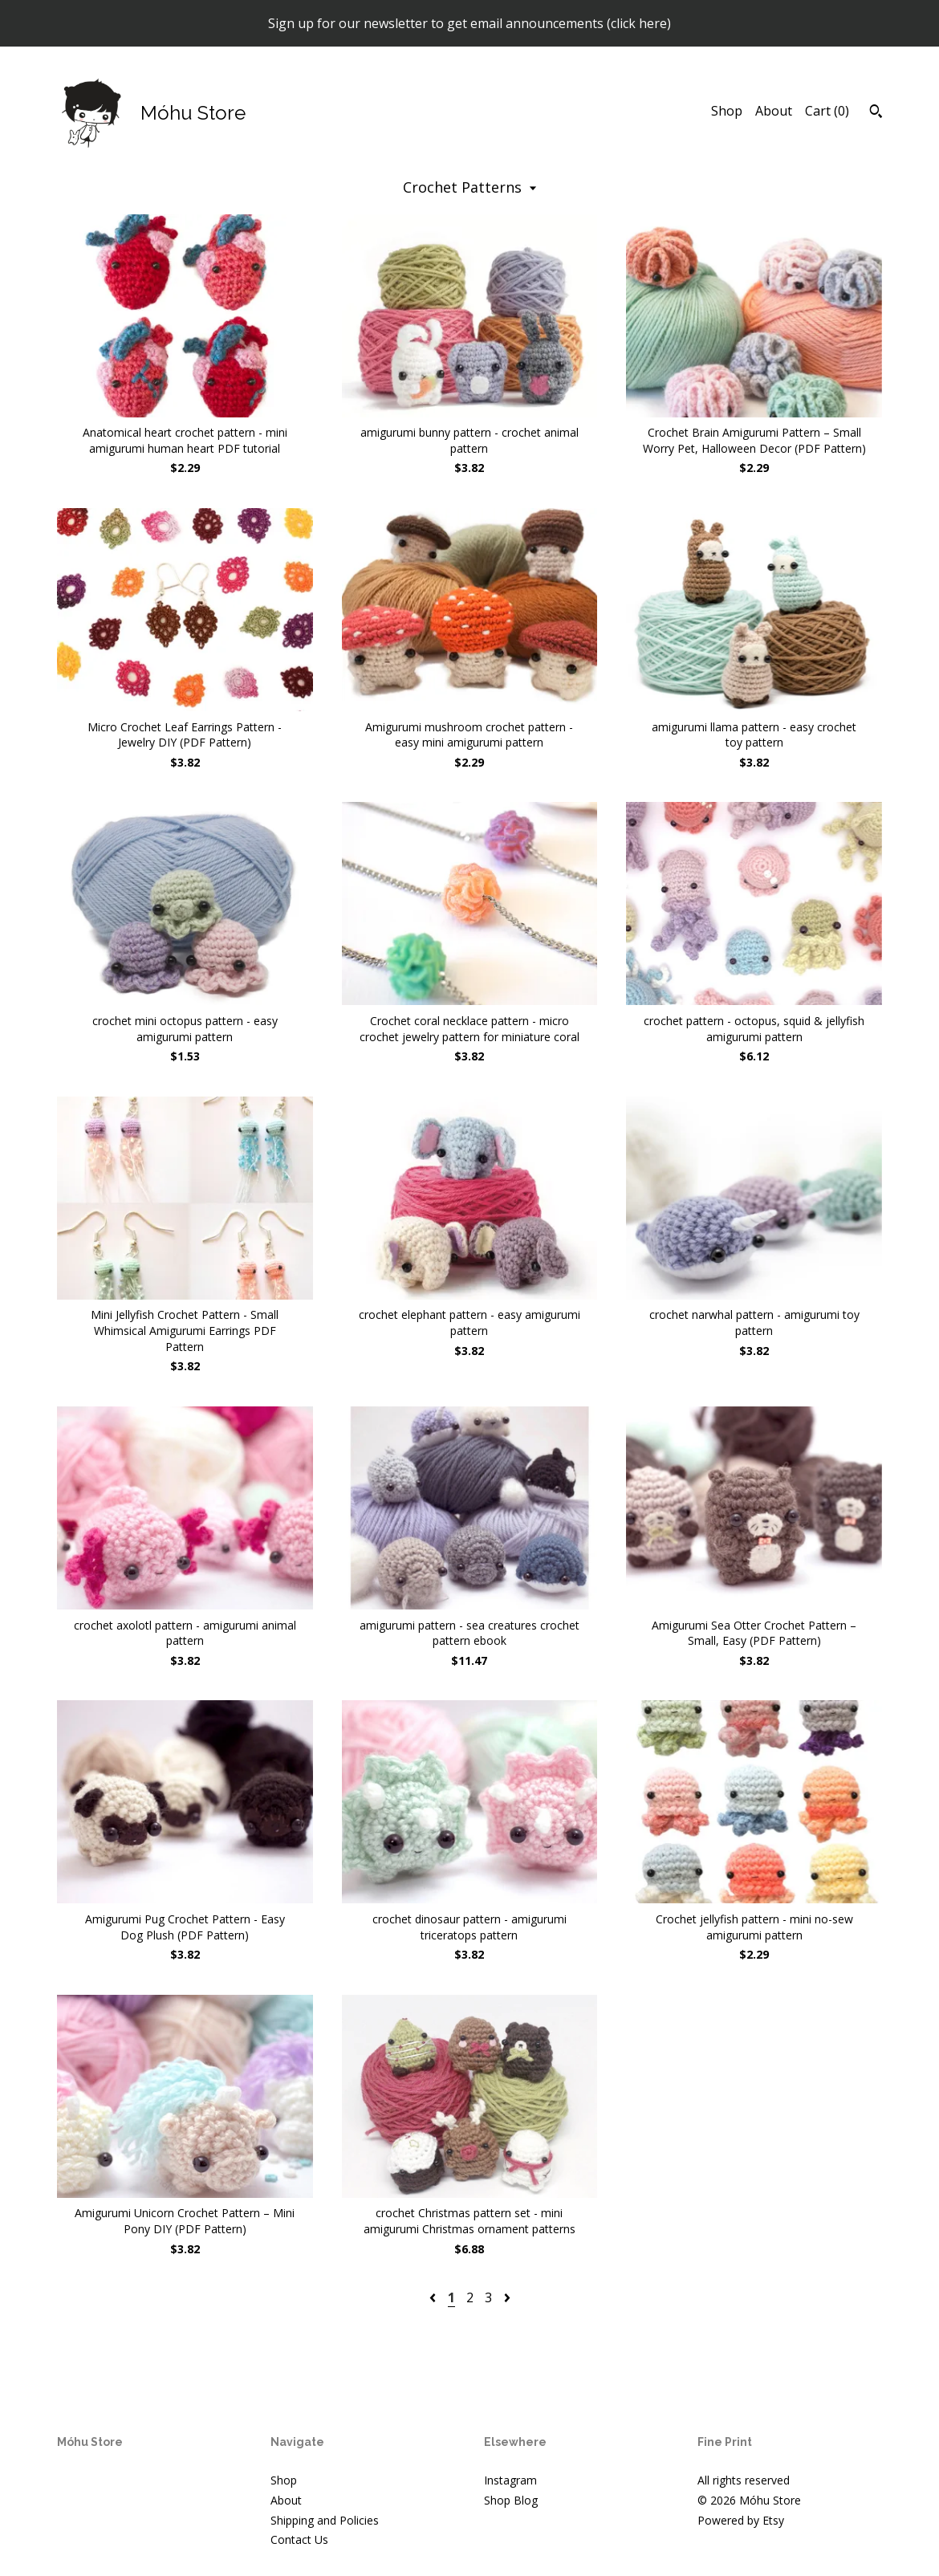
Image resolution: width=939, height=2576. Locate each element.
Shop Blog (511, 2500)
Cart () (827, 111)
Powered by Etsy (740, 2520)
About (773, 111)
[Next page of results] (507, 2297)
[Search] (876, 113)
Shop (726, 111)
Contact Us (299, 2539)
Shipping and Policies (324, 2520)
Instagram (510, 2480)
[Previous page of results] (434, 2297)
